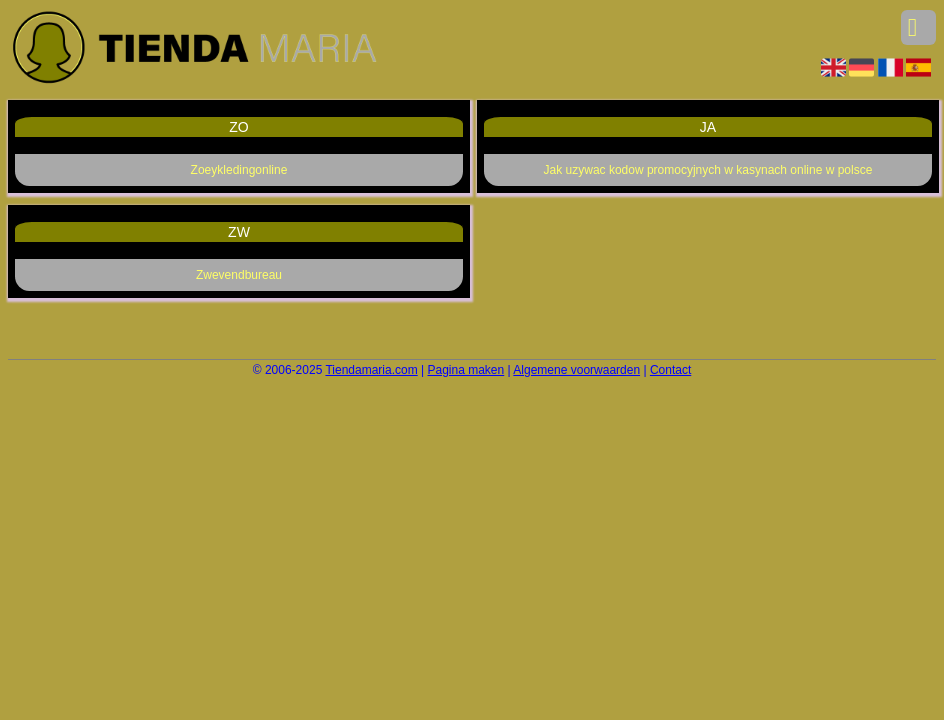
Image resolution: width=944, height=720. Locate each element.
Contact (670, 370)
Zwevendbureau (239, 275)
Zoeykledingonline (239, 170)
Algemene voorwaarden (576, 370)
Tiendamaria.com (371, 370)
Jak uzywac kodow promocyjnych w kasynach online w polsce (708, 170)
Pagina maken (466, 370)
